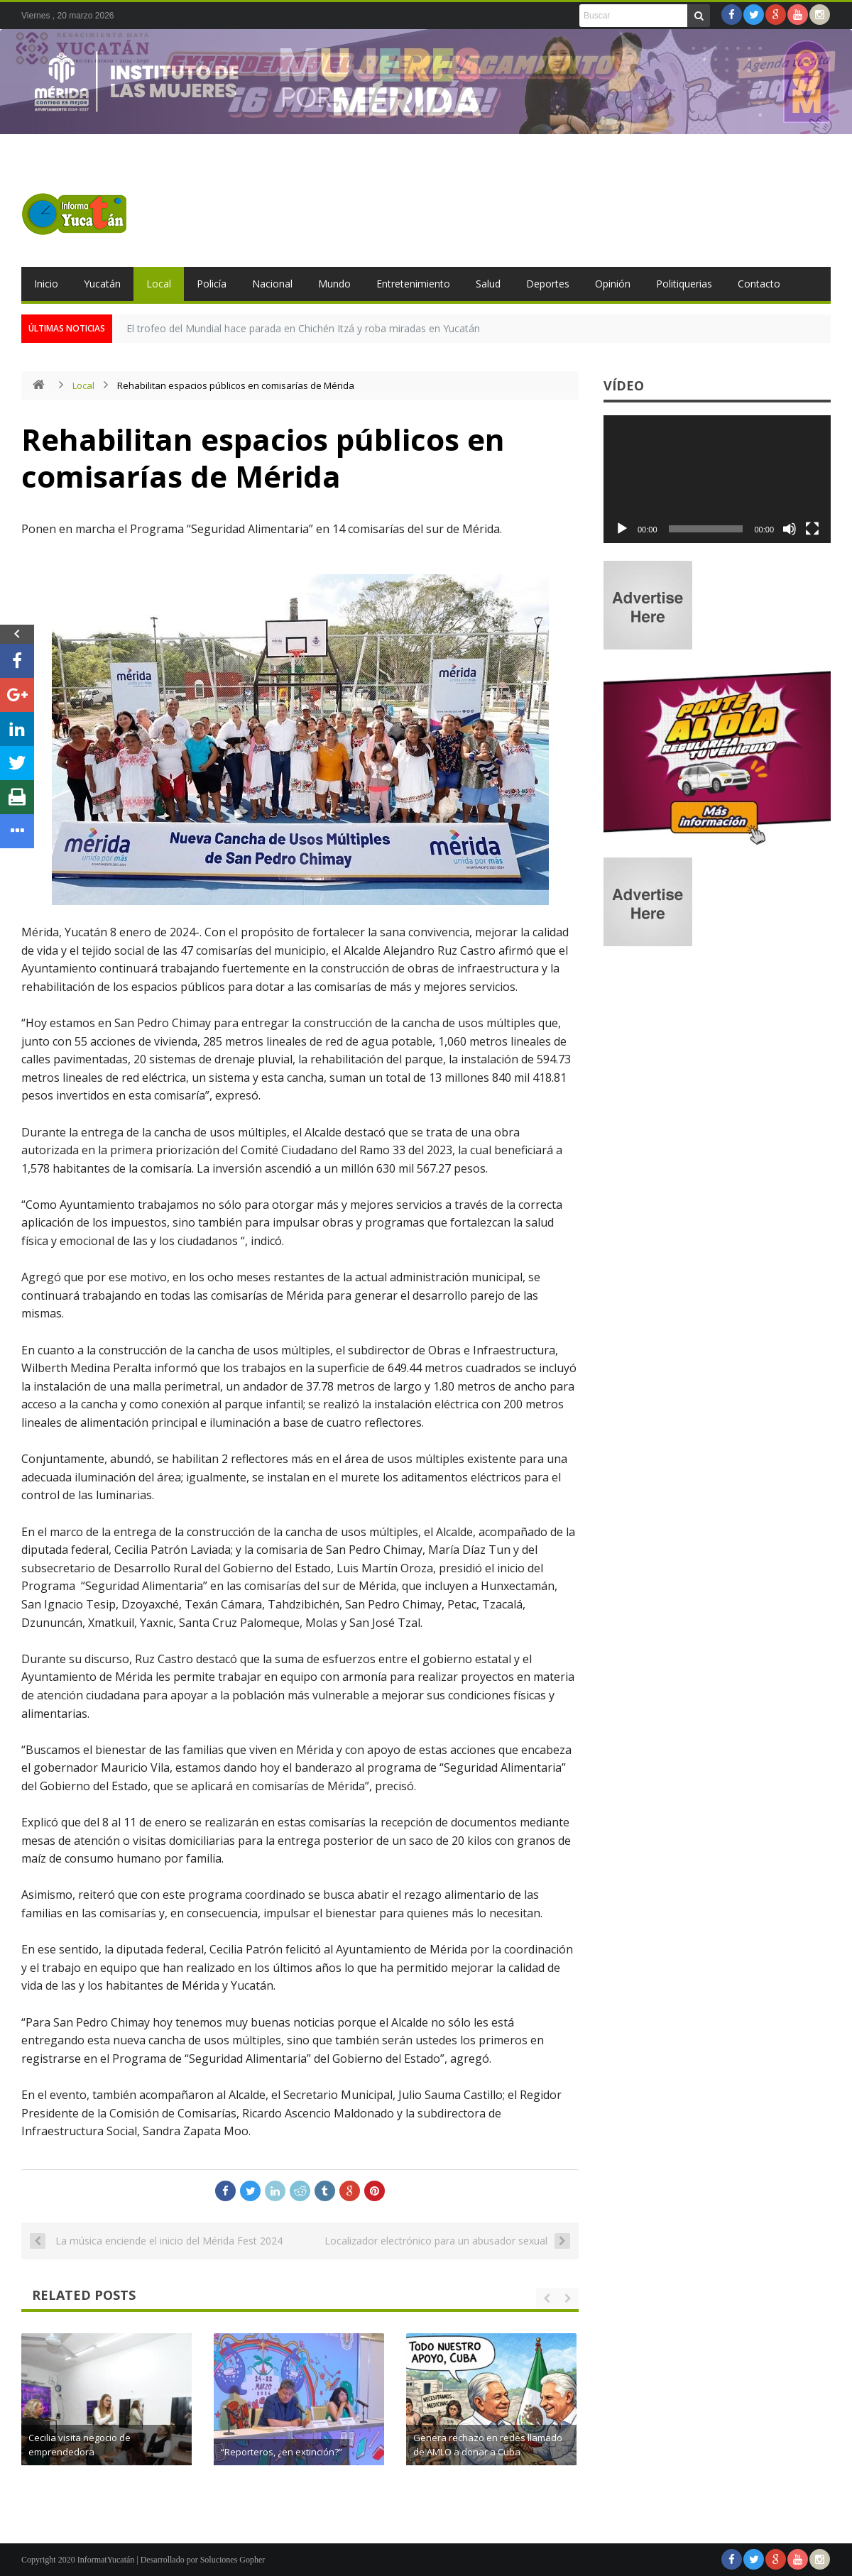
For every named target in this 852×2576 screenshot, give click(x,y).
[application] (717, 479)
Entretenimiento (413, 283)
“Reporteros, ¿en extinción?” (500, 2451)
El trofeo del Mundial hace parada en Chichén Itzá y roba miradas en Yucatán (303, 328)
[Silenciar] (789, 529)
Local (158, 283)
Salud (488, 283)
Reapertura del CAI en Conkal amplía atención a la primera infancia (138, 2437)
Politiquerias (684, 283)
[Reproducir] (622, 529)
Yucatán (102, 283)
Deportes (547, 283)
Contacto (759, 283)
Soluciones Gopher (233, 2560)
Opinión (612, 283)
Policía (211, 283)
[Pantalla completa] (812, 529)
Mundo (334, 283)
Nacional (272, 283)
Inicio (46, 283)
